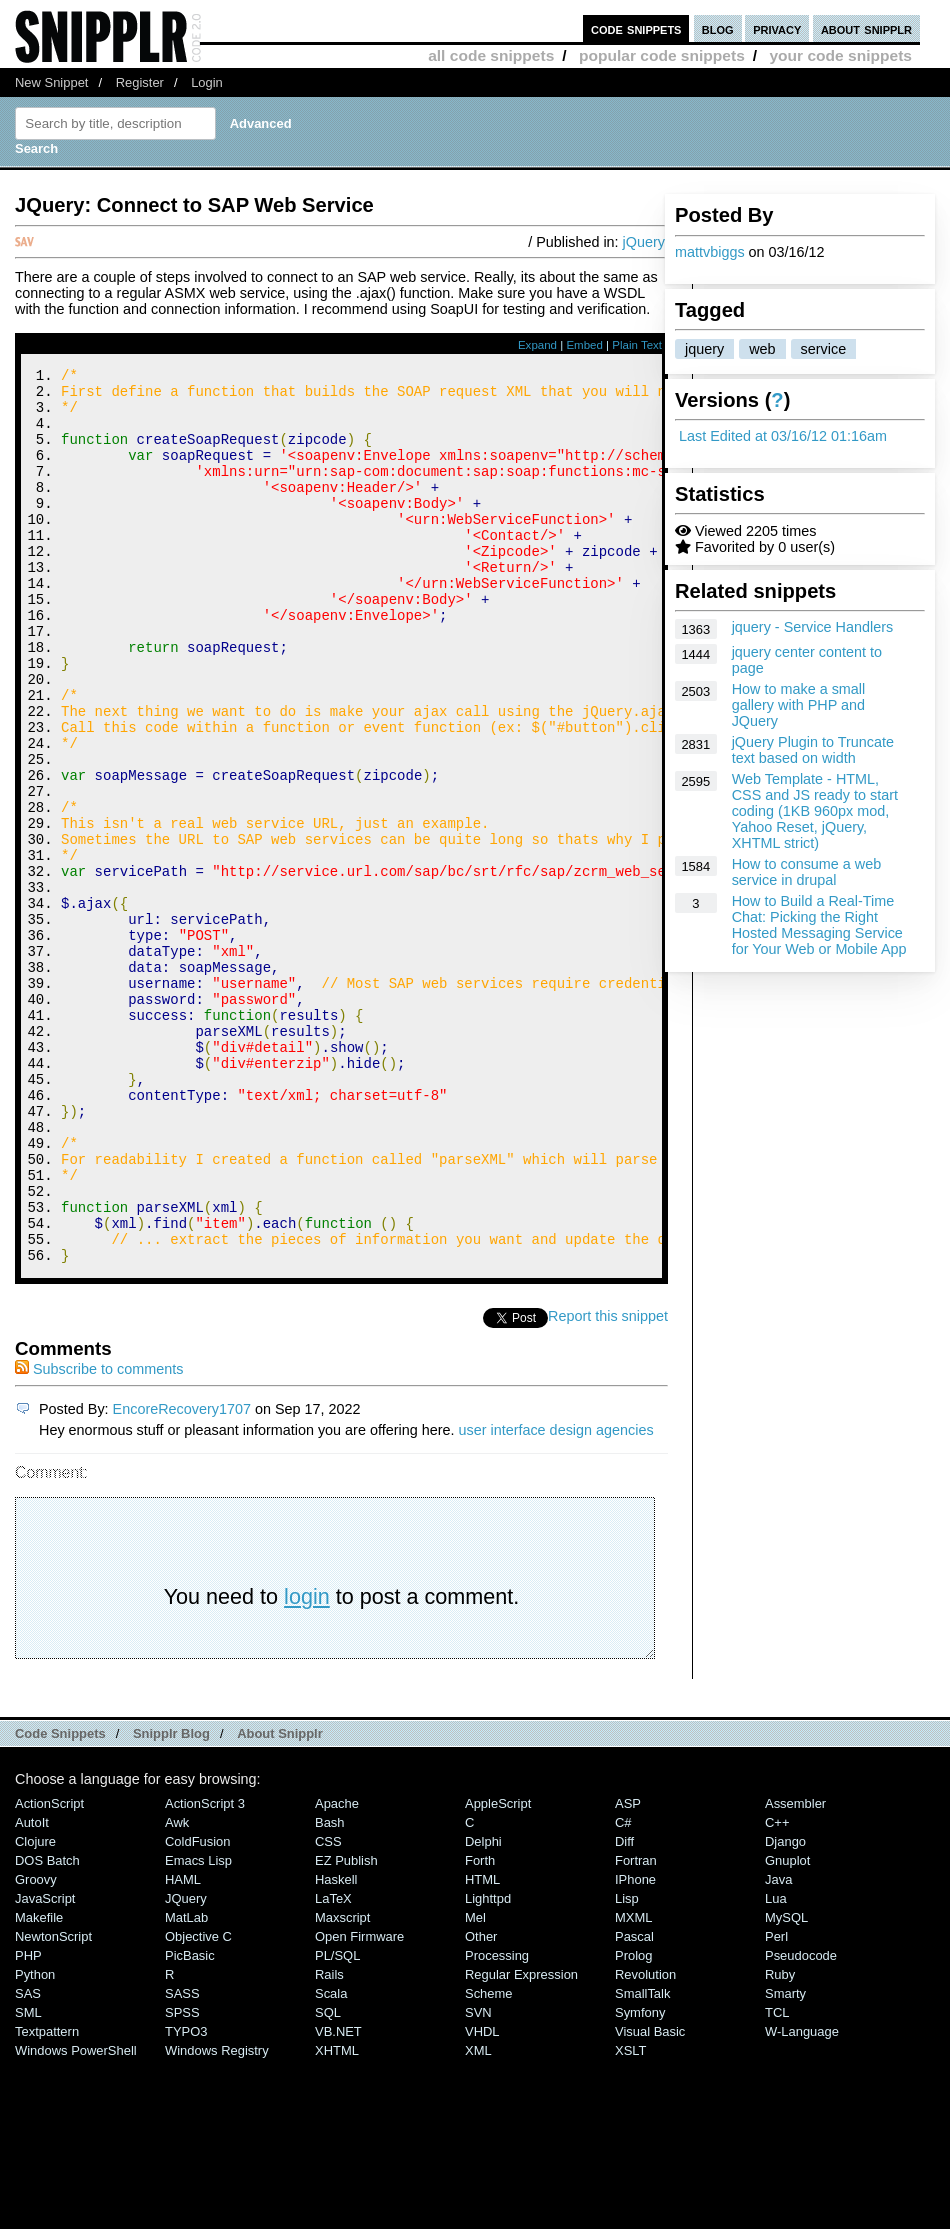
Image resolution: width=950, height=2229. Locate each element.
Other (481, 2104)
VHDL (482, 2199)
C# (623, 1990)
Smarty (785, 2161)
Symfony (640, 2180)
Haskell (336, 2047)
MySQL (786, 2085)
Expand (537, 345)
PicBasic (190, 2123)
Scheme (489, 2161)
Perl (776, 2104)
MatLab (186, 2085)
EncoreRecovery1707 (182, 1577)
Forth (480, 2028)
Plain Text (637, 345)
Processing (497, 2123)
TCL (777, 2180)
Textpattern (47, 2199)
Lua (776, 2066)
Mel (475, 2085)
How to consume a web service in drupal (807, 872)
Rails (329, 2142)
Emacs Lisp (198, 2028)
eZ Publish (346, 2028)
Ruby (780, 2142)
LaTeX (333, 2066)
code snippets (636, 28)
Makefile (39, 2085)
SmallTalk (642, 2161)
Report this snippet (608, 1484)
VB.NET (338, 2199)
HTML (482, 2047)
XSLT (630, 2218)
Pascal (634, 2104)
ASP (628, 1971)
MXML (633, 2085)
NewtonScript (53, 2104)
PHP (28, 2123)
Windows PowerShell (76, 2218)
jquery (704, 349)
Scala (331, 2161)
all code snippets (491, 55)
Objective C (198, 2104)
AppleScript (498, 1971)
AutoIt (32, 1990)
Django (785, 2009)
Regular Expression (521, 2142)
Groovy (36, 2047)
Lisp (627, 2066)
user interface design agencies (555, 1598)
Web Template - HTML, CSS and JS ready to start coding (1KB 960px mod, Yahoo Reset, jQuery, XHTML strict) (815, 811)
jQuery (644, 242)
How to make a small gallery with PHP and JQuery (799, 705)
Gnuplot (787, 2028)
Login (207, 82)
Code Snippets (60, 1901)
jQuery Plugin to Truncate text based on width (813, 750)
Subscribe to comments (99, 1537)
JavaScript (45, 2066)
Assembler (795, 1971)
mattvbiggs (710, 252)
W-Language (802, 2199)
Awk (177, 1990)
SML (28, 2180)
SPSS (182, 2180)
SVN (478, 2180)
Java (778, 2047)
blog (718, 28)
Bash (330, 1990)
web (762, 349)
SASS (182, 2161)
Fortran (636, 2028)
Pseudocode (801, 2123)
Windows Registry (217, 2218)
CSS (328, 2009)
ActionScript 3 (205, 1971)
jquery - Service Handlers (813, 627)
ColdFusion (198, 2009)
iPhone (635, 2047)
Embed (584, 345)
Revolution (645, 2142)
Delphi (483, 2009)
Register (140, 82)
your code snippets (840, 55)
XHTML (337, 2218)
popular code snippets (662, 55)
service (824, 349)
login (307, 1764)
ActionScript (49, 1971)
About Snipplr (280, 1901)
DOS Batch (47, 2028)
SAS (28, 2161)
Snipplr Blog (171, 1901)
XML (478, 2218)
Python (35, 2142)
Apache (337, 1971)
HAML (183, 2047)
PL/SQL (337, 2123)
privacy (777, 28)
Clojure (35, 2009)
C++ (777, 1990)
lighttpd (488, 2066)
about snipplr (866, 28)
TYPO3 (186, 2199)
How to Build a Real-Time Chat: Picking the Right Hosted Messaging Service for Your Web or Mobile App (819, 925)
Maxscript (342, 2085)
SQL (328, 2180)
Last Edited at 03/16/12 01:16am (783, 436)
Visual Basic (650, 2199)
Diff (624, 2009)
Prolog (633, 2123)
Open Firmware (359, 2104)
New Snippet (51, 82)
